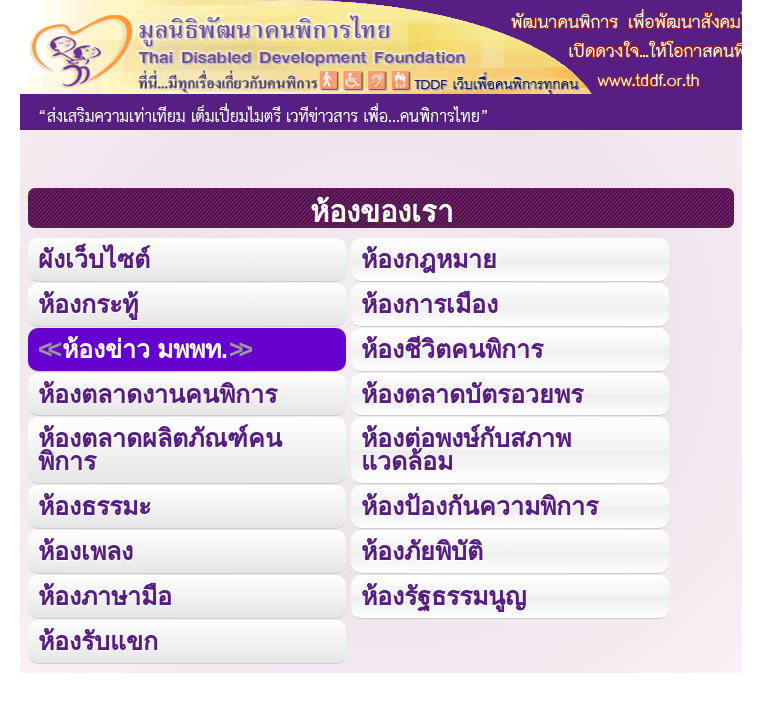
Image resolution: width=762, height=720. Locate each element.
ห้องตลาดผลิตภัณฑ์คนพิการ (160, 449)
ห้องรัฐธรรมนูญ (443, 596)
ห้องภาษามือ (105, 596)
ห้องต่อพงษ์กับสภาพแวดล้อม (466, 449)
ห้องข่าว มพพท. (145, 349)
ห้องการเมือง (429, 304)
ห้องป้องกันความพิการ (479, 506)
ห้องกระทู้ (88, 304)
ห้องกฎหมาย (429, 259)
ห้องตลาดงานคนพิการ (157, 394)
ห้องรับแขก (98, 641)
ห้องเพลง (85, 551)
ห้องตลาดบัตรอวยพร (472, 394)
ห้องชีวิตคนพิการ (452, 349)
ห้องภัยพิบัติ (422, 551)
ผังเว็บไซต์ (94, 259)
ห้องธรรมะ (94, 506)
